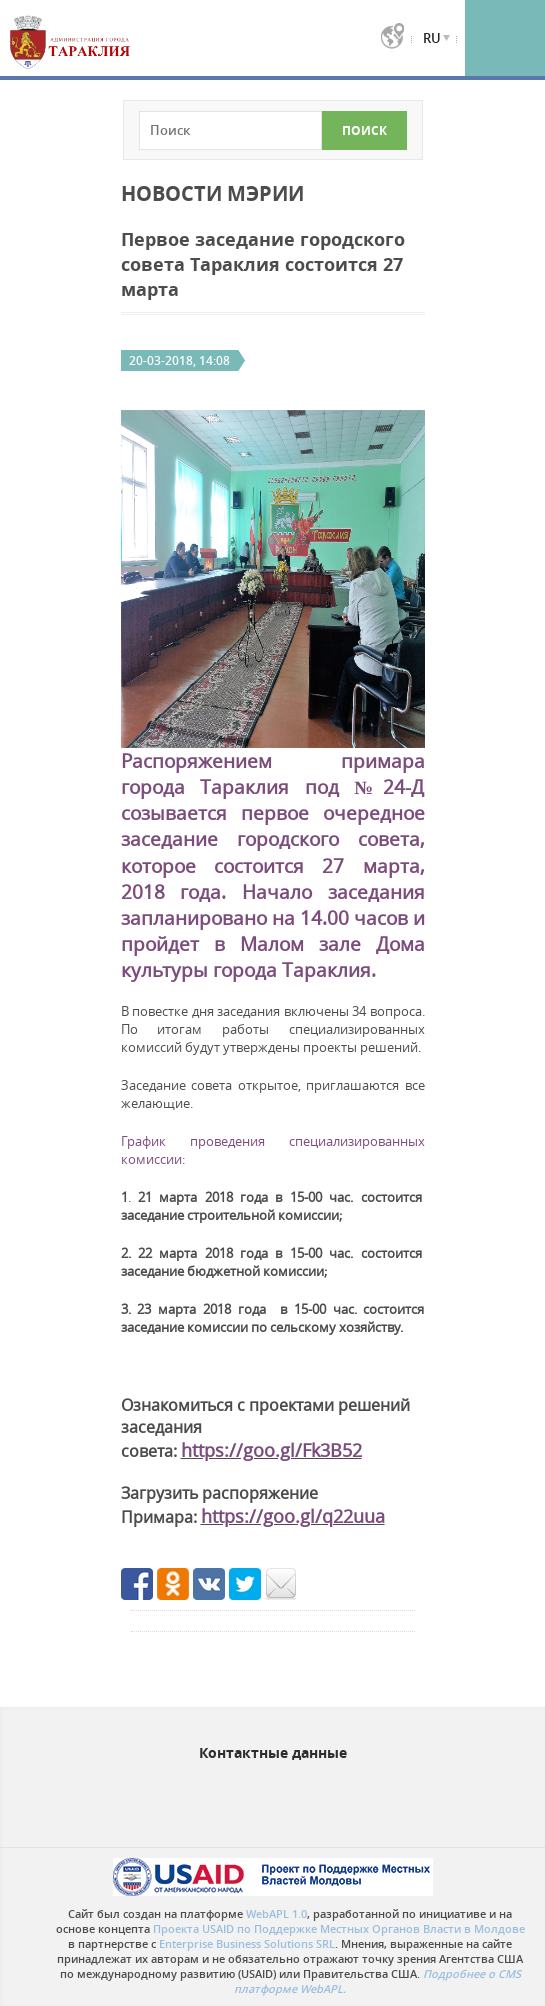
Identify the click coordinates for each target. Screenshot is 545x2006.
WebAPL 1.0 (276, 1913)
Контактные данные (273, 1752)
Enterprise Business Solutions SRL (247, 1943)
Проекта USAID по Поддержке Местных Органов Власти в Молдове (339, 1928)
